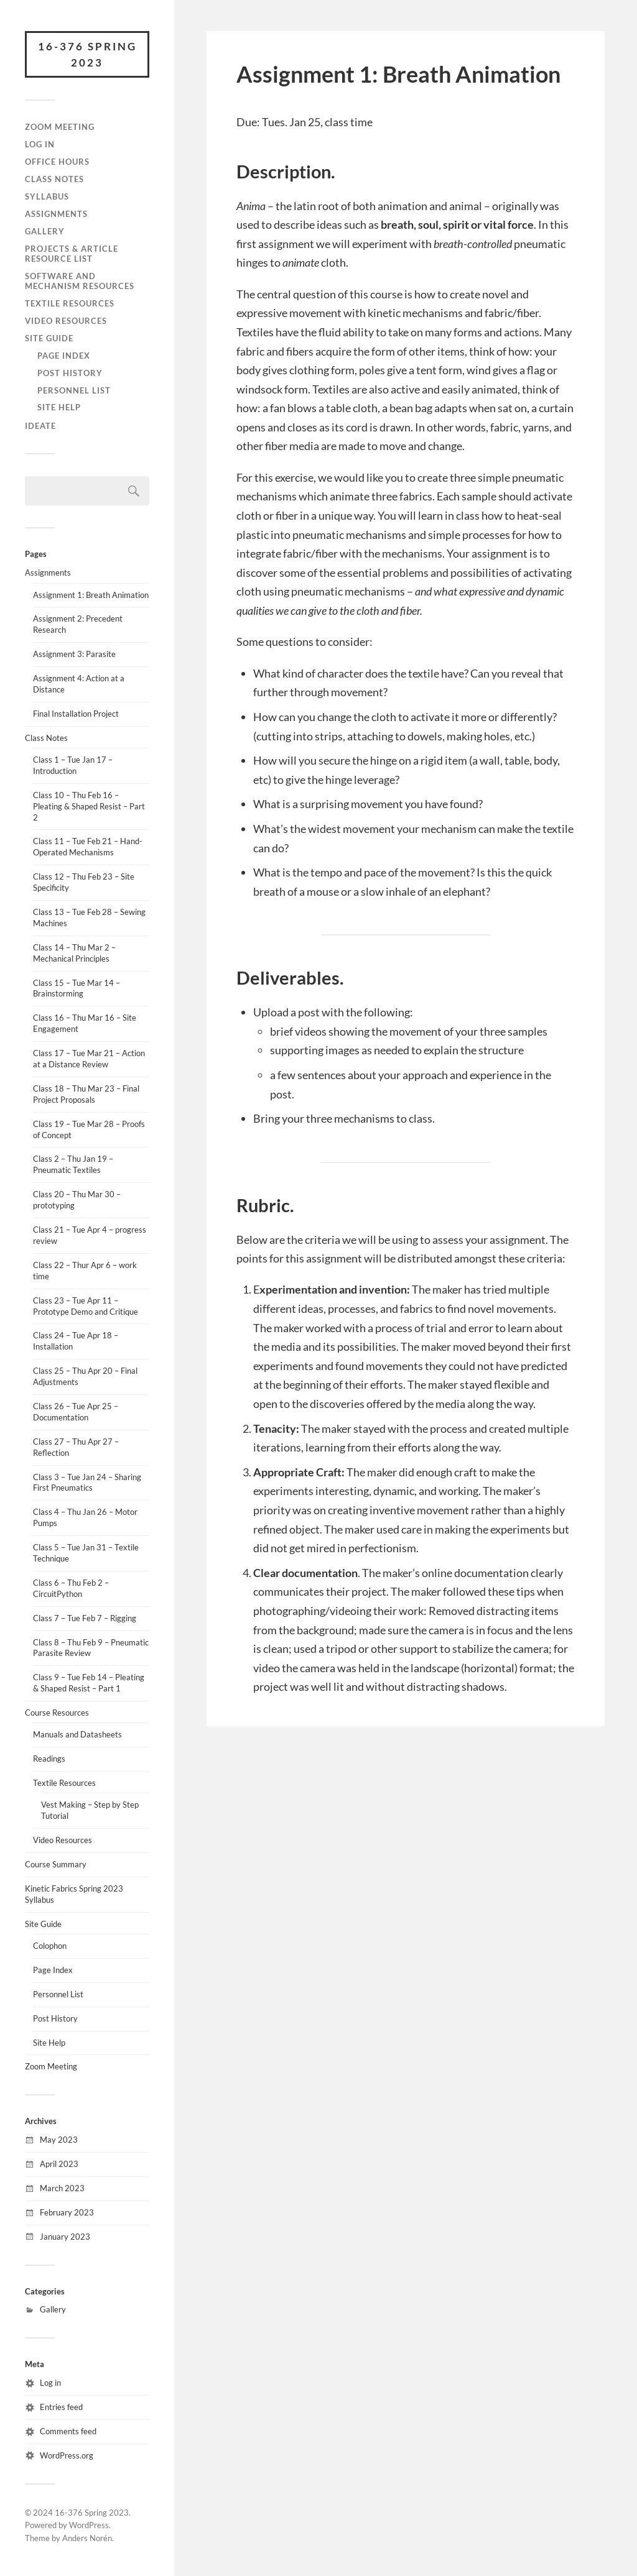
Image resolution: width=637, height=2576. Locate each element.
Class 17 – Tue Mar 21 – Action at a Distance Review (89, 1058)
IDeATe (40, 426)
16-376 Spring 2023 (87, 54)
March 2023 (62, 2188)
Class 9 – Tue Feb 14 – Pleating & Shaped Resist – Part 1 (88, 1682)
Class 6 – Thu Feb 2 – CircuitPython (71, 1588)
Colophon (50, 1946)
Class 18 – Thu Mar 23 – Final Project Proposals (86, 1094)
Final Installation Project (76, 714)
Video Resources (66, 321)
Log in (50, 2383)
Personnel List (74, 390)
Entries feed (61, 2407)
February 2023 (67, 2212)
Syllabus (47, 196)
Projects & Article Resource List (71, 254)
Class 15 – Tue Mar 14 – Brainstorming (76, 988)
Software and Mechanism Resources (79, 281)
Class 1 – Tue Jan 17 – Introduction (73, 765)
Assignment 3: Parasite (74, 654)
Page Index (63, 356)
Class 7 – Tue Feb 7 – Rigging (84, 1618)
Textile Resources (69, 303)
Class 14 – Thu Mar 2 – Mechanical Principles (74, 953)
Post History (70, 373)
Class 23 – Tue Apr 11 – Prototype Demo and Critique (85, 1306)
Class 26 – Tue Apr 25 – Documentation (75, 1411)
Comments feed (68, 2431)
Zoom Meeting (60, 127)
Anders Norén (87, 2538)
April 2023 (59, 2164)
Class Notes (54, 179)
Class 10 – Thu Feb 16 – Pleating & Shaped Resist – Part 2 (89, 806)
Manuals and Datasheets (77, 1734)
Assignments (56, 214)
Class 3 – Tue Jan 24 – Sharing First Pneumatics (87, 1482)
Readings (49, 1759)
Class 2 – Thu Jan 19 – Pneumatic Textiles (73, 1164)
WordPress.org (66, 2455)
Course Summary (55, 1864)
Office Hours (57, 162)
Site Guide (49, 338)
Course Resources (57, 1713)
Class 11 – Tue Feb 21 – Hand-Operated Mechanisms (87, 846)
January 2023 (65, 2237)
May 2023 (59, 2140)
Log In (40, 144)
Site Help (59, 407)
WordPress (89, 2525)
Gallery (45, 231)
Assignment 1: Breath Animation (91, 595)
